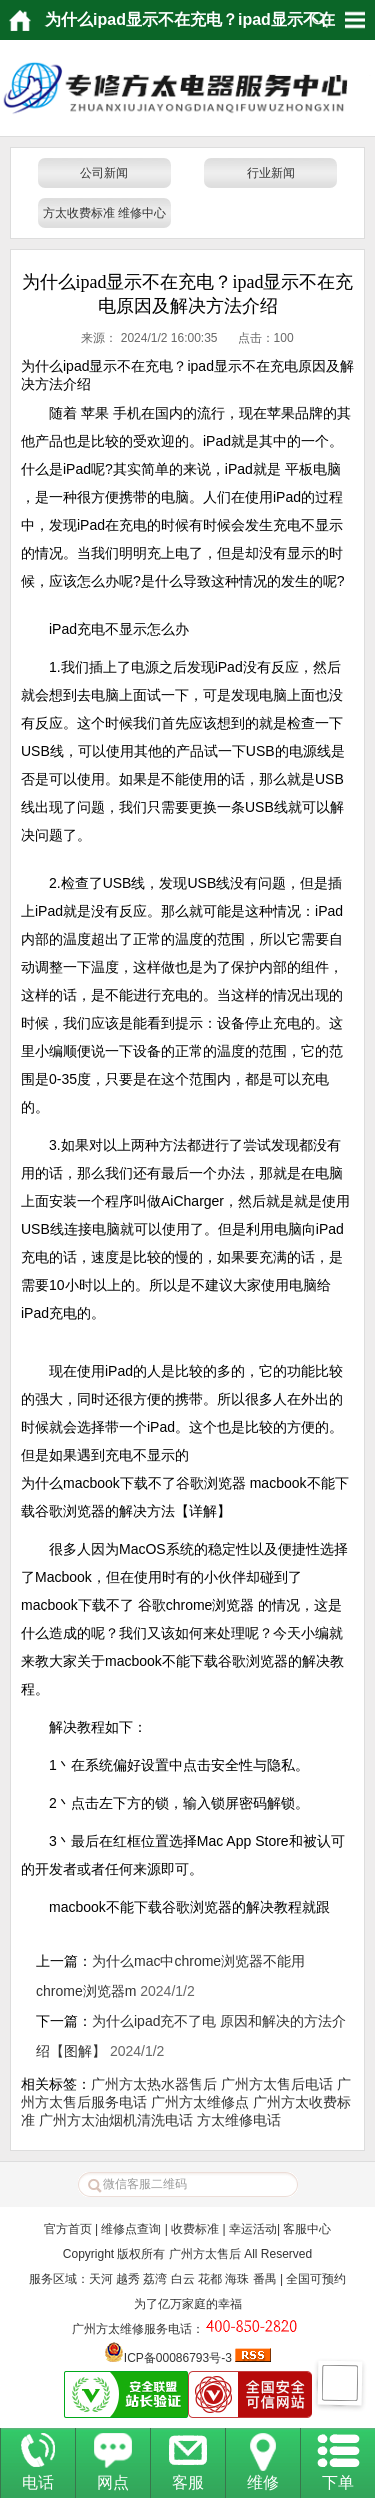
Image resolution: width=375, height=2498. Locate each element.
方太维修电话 (239, 2120)
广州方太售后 (205, 2254)
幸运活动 (253, 2229)
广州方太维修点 (200, 2102)
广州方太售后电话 (277, 2084)
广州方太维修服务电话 (132, 2329)
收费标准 (195, 2229)
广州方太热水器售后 (154, 2084)
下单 (338, 2482)
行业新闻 (271, 173)
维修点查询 (131, 2229)
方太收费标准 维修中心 (104, 213)
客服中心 (307, 2229)
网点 (113, 2482)
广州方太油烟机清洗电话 (116, 2120)
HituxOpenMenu (355, 20)
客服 (188, 2482)
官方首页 (68, 2229)
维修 (263, 2482)
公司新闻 (104, 173)
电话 (38, 2482)
